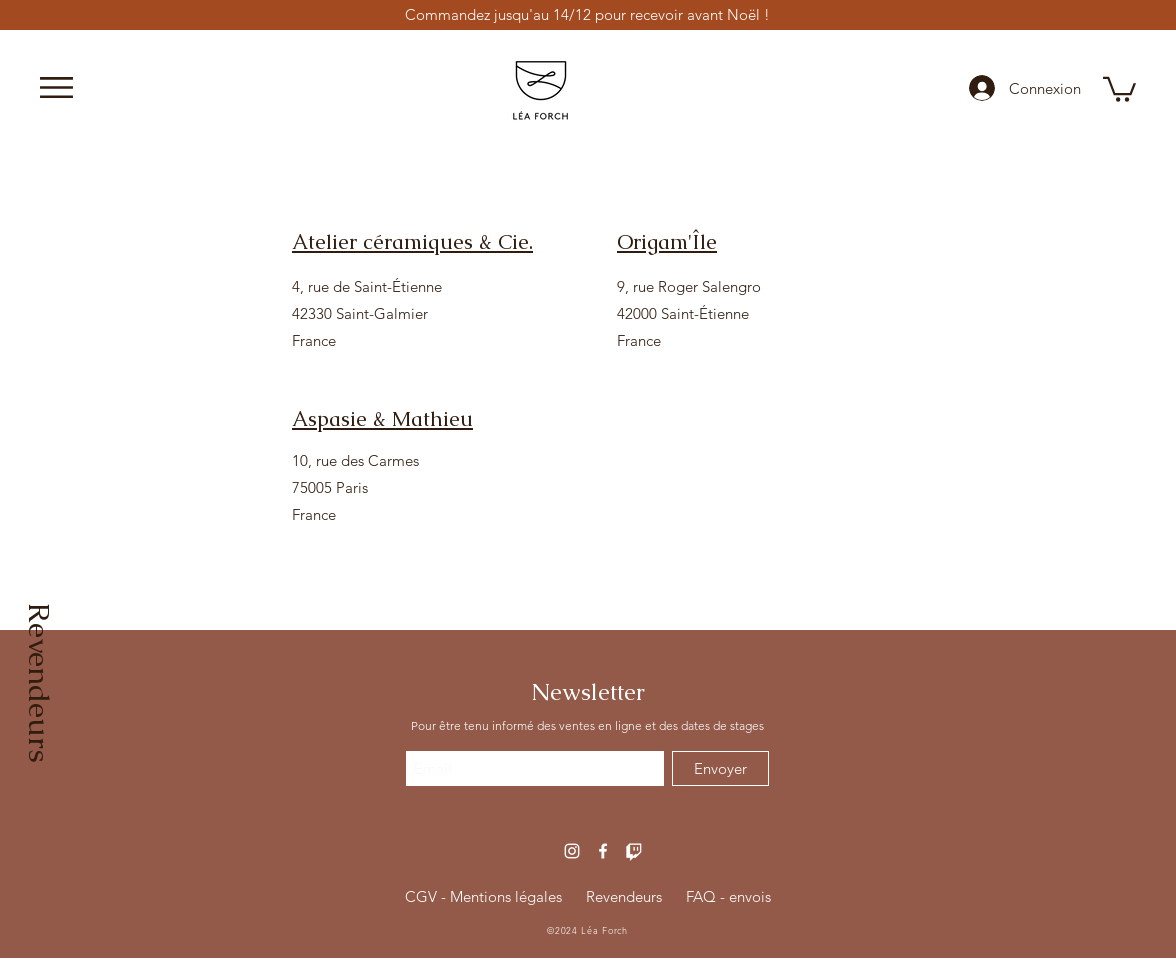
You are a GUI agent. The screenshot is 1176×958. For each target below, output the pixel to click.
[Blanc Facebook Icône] (603, 851)
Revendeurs (624, 896)
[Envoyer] (720, 768)
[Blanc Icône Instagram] (572, 851)
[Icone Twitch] (634, 851)
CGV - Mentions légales (483, 896)
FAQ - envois (728, 896)
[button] (56, 87)
